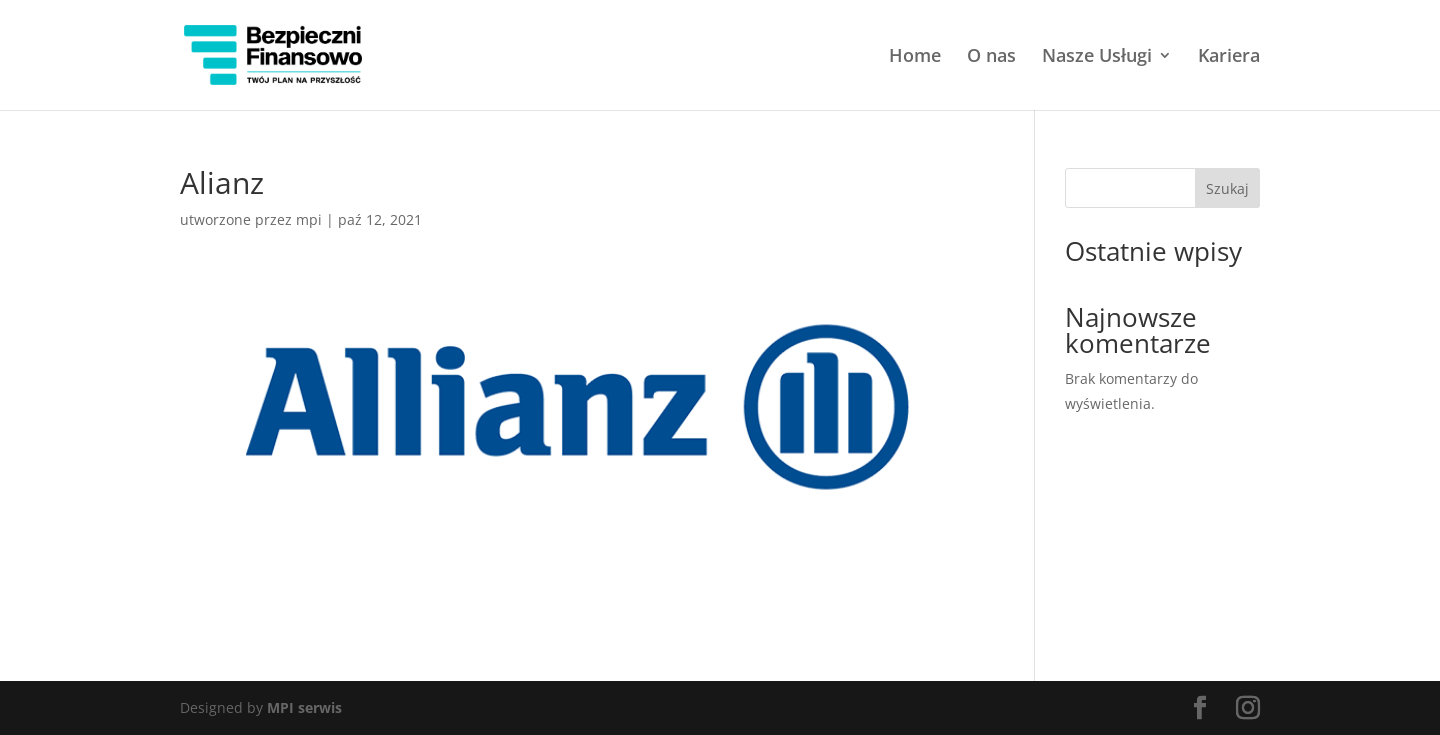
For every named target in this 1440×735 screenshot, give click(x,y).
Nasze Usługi (1097, 57)
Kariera (1229, 57)
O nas (991, 57)
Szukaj (1227, 188)
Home (915, 57)
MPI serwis (304, 707)
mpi (309, 219)
